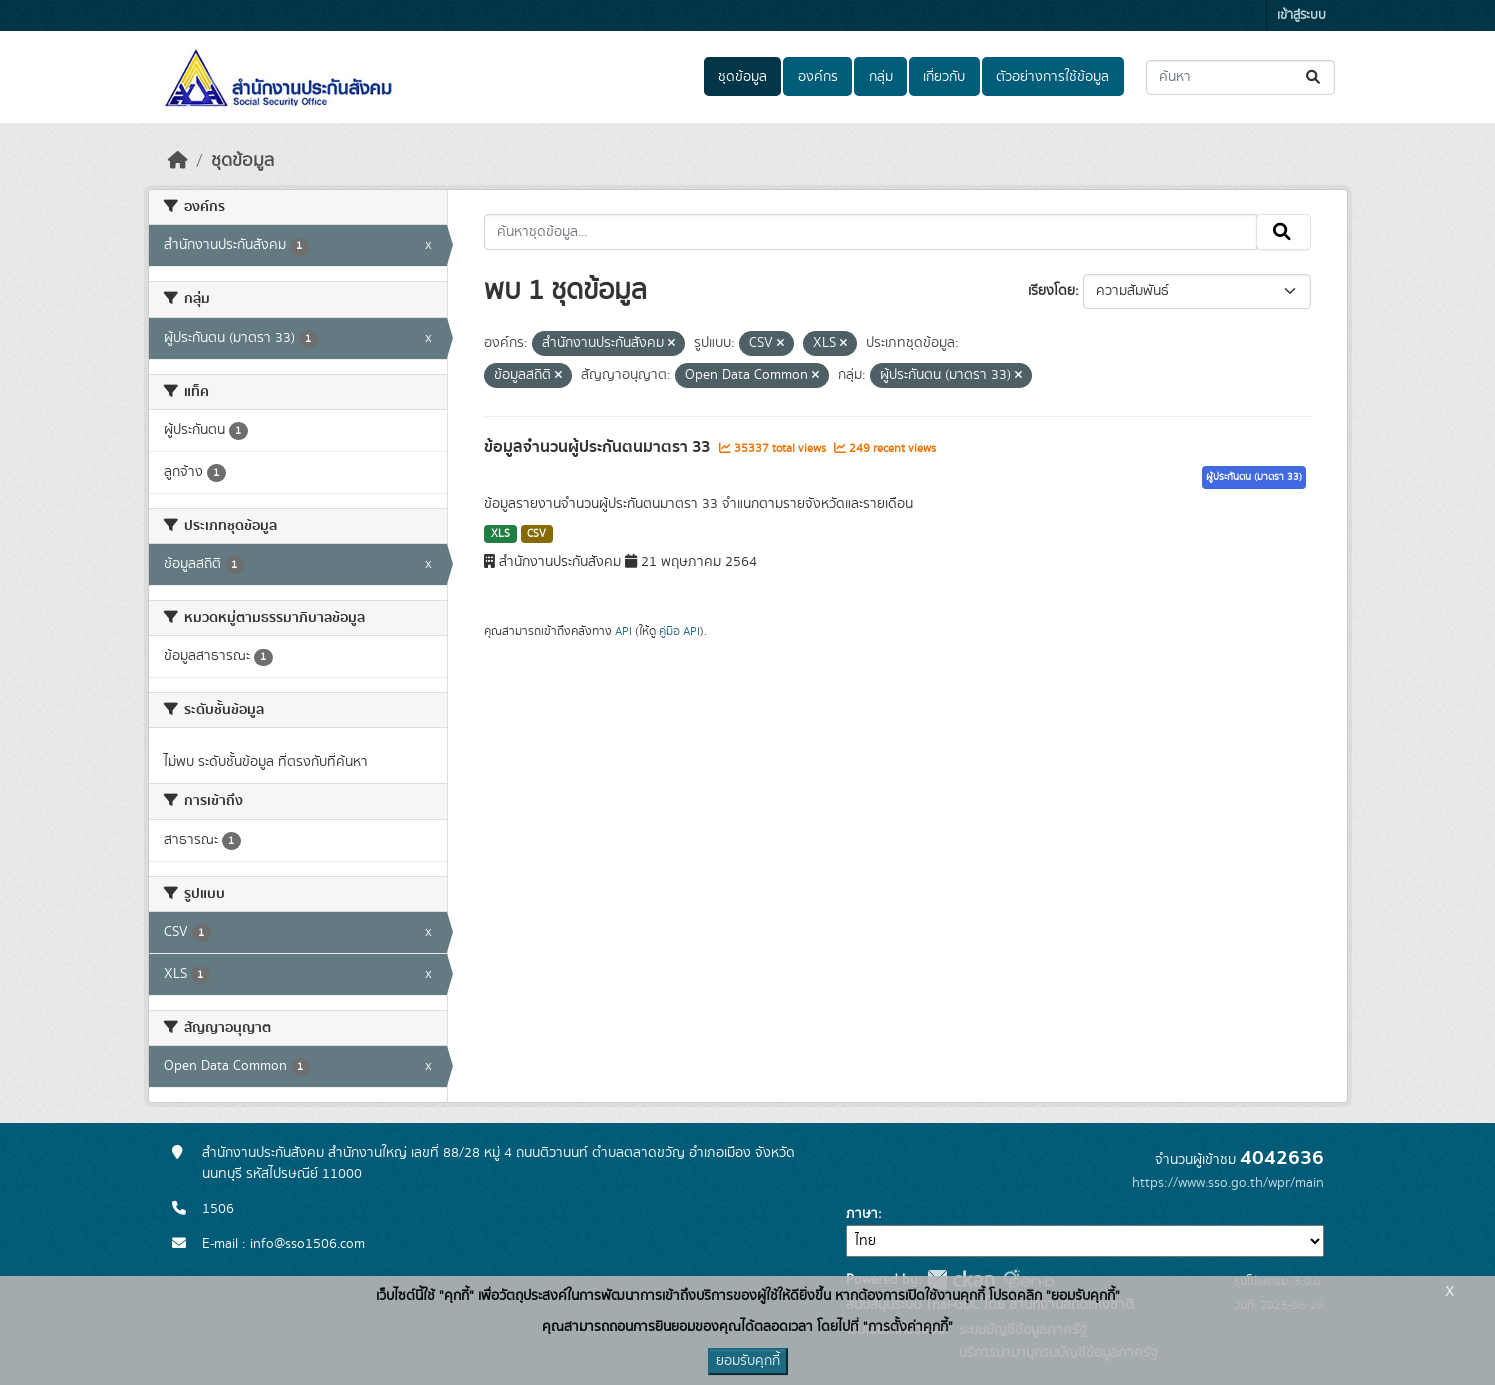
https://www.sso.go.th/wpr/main (1228, 1183)
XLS (500, 534)
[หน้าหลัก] (178, 161)
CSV (536, 534)
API (623, 631)
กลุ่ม (881, 77)
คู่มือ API (679, 631)
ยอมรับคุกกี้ (748, 1361)
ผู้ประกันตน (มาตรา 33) (1254, 477)
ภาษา (862, 1214)
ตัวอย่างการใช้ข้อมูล (1052, 77)
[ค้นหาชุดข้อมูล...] (1240, 77)
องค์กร (818, 77)
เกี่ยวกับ (944, 77)
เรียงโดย (1051, 291)
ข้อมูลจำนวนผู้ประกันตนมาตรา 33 (599, 447)
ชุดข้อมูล (742, 77)
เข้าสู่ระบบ (1301, 15)
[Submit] (1314, 77)
